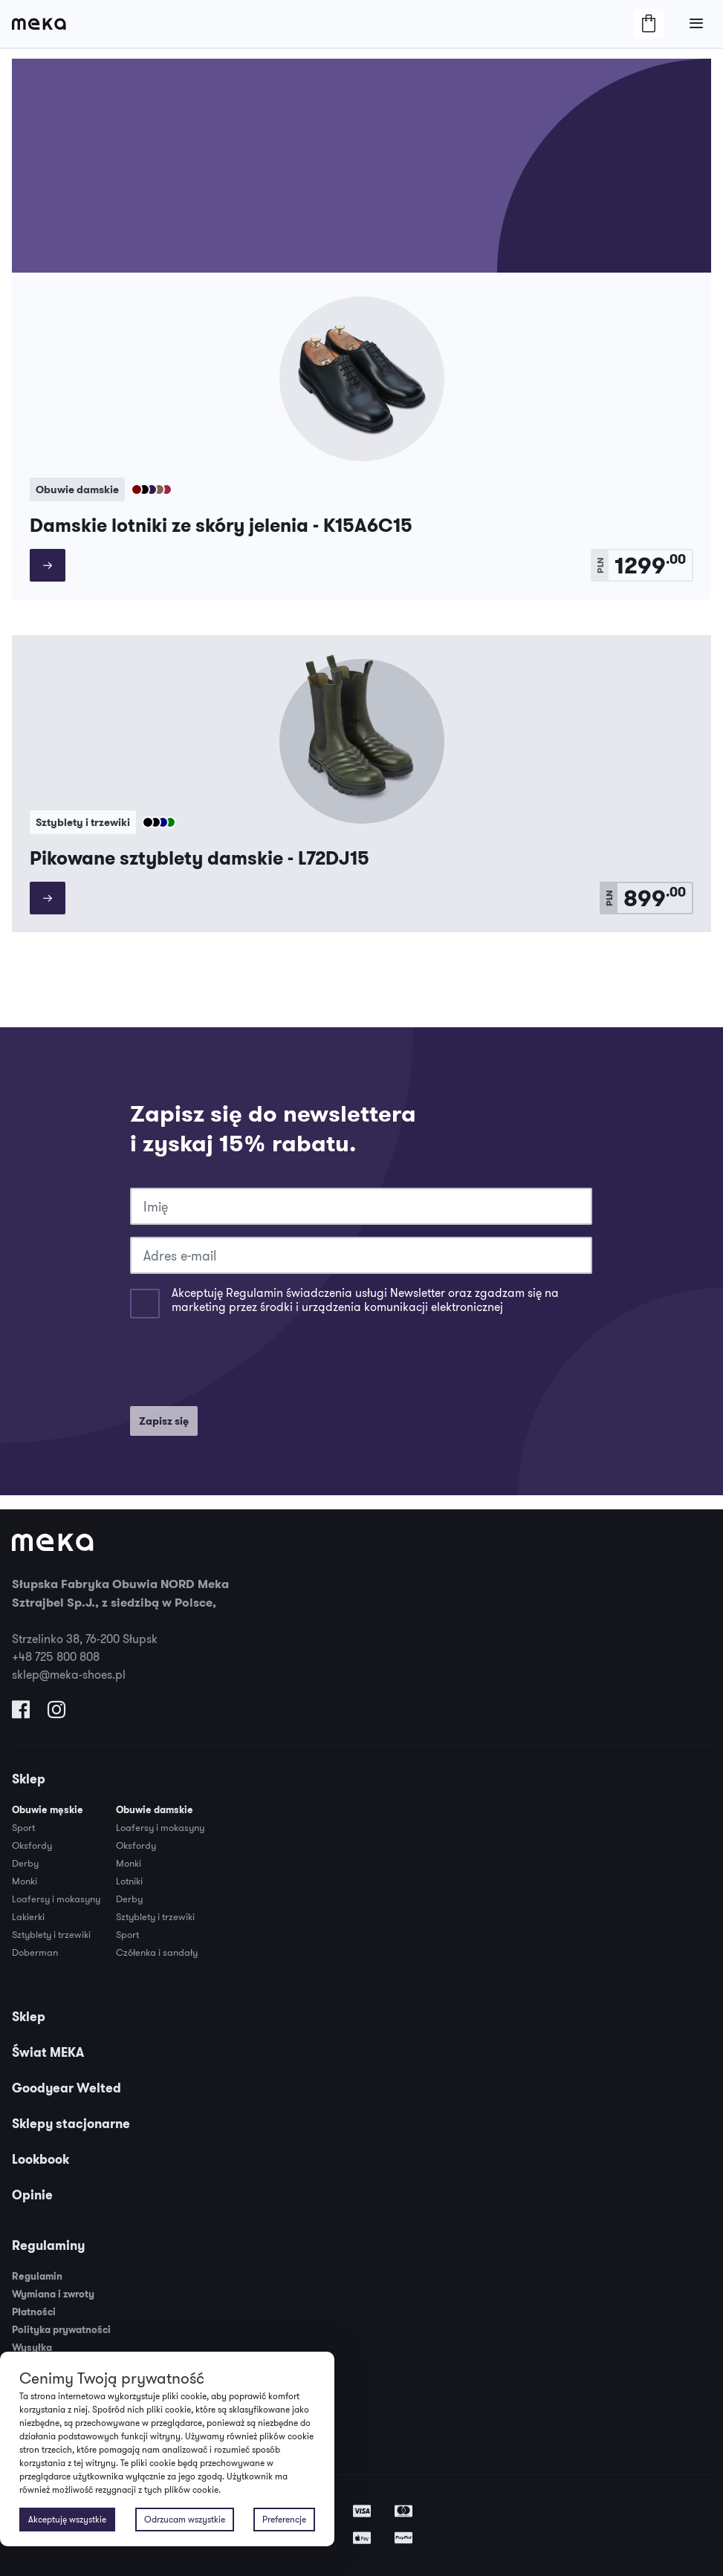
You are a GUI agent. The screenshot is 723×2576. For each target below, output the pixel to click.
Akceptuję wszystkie (67, 2519)
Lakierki (28, 1916)
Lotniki (129, 1881)
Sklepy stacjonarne (71, 2123)
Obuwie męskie (47, 1809)
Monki (24, 1881)
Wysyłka (32, 2347)
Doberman (35, 1952)
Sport (23, 1827)
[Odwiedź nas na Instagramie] (56, 1712)
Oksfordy (32, 1845)
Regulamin (37, 2276)
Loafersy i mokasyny (56, 1899)
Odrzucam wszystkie (184, 2519)
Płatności (34, 2312)
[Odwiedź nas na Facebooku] (21, 1712)
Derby (25, 1863)
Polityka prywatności (61, 2329)
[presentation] (243, 1365)
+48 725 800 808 (56, 1656)
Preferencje (284, 2519)
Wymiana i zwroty (53, 2294)
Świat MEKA (48, 2052)
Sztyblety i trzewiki (51, 1934)
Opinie (32, 2195)
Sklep (28, 1779)
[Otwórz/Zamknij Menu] (696, 24)
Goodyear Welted (66, 2088)
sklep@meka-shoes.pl (69, 1674)
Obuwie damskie (154, 1809)
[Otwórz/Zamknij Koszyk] (649, 24)
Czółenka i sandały (157, 1952)
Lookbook (40, 2159)
